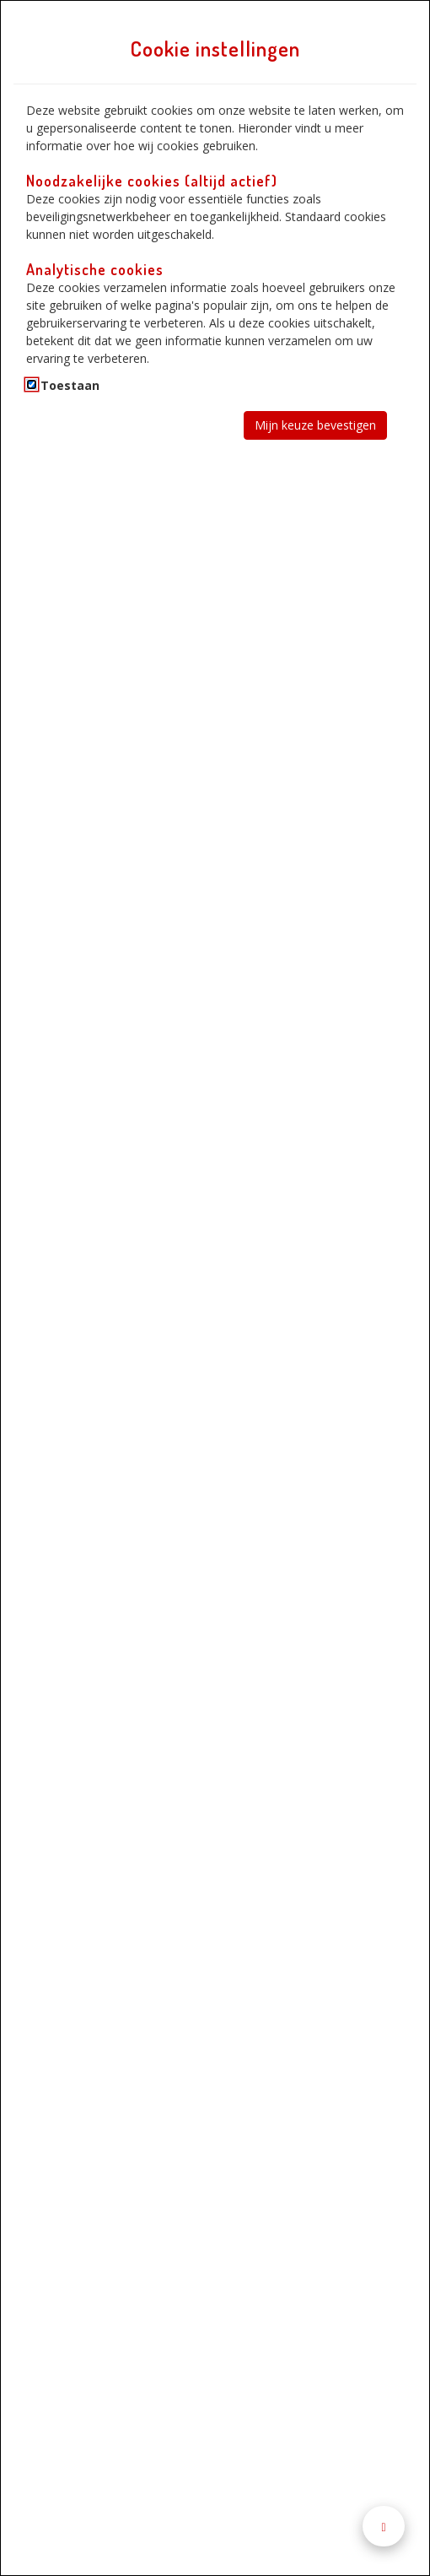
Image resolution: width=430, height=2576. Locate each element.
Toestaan (69, 385)
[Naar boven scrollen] (384, 2526)
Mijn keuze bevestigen (315, 425)
